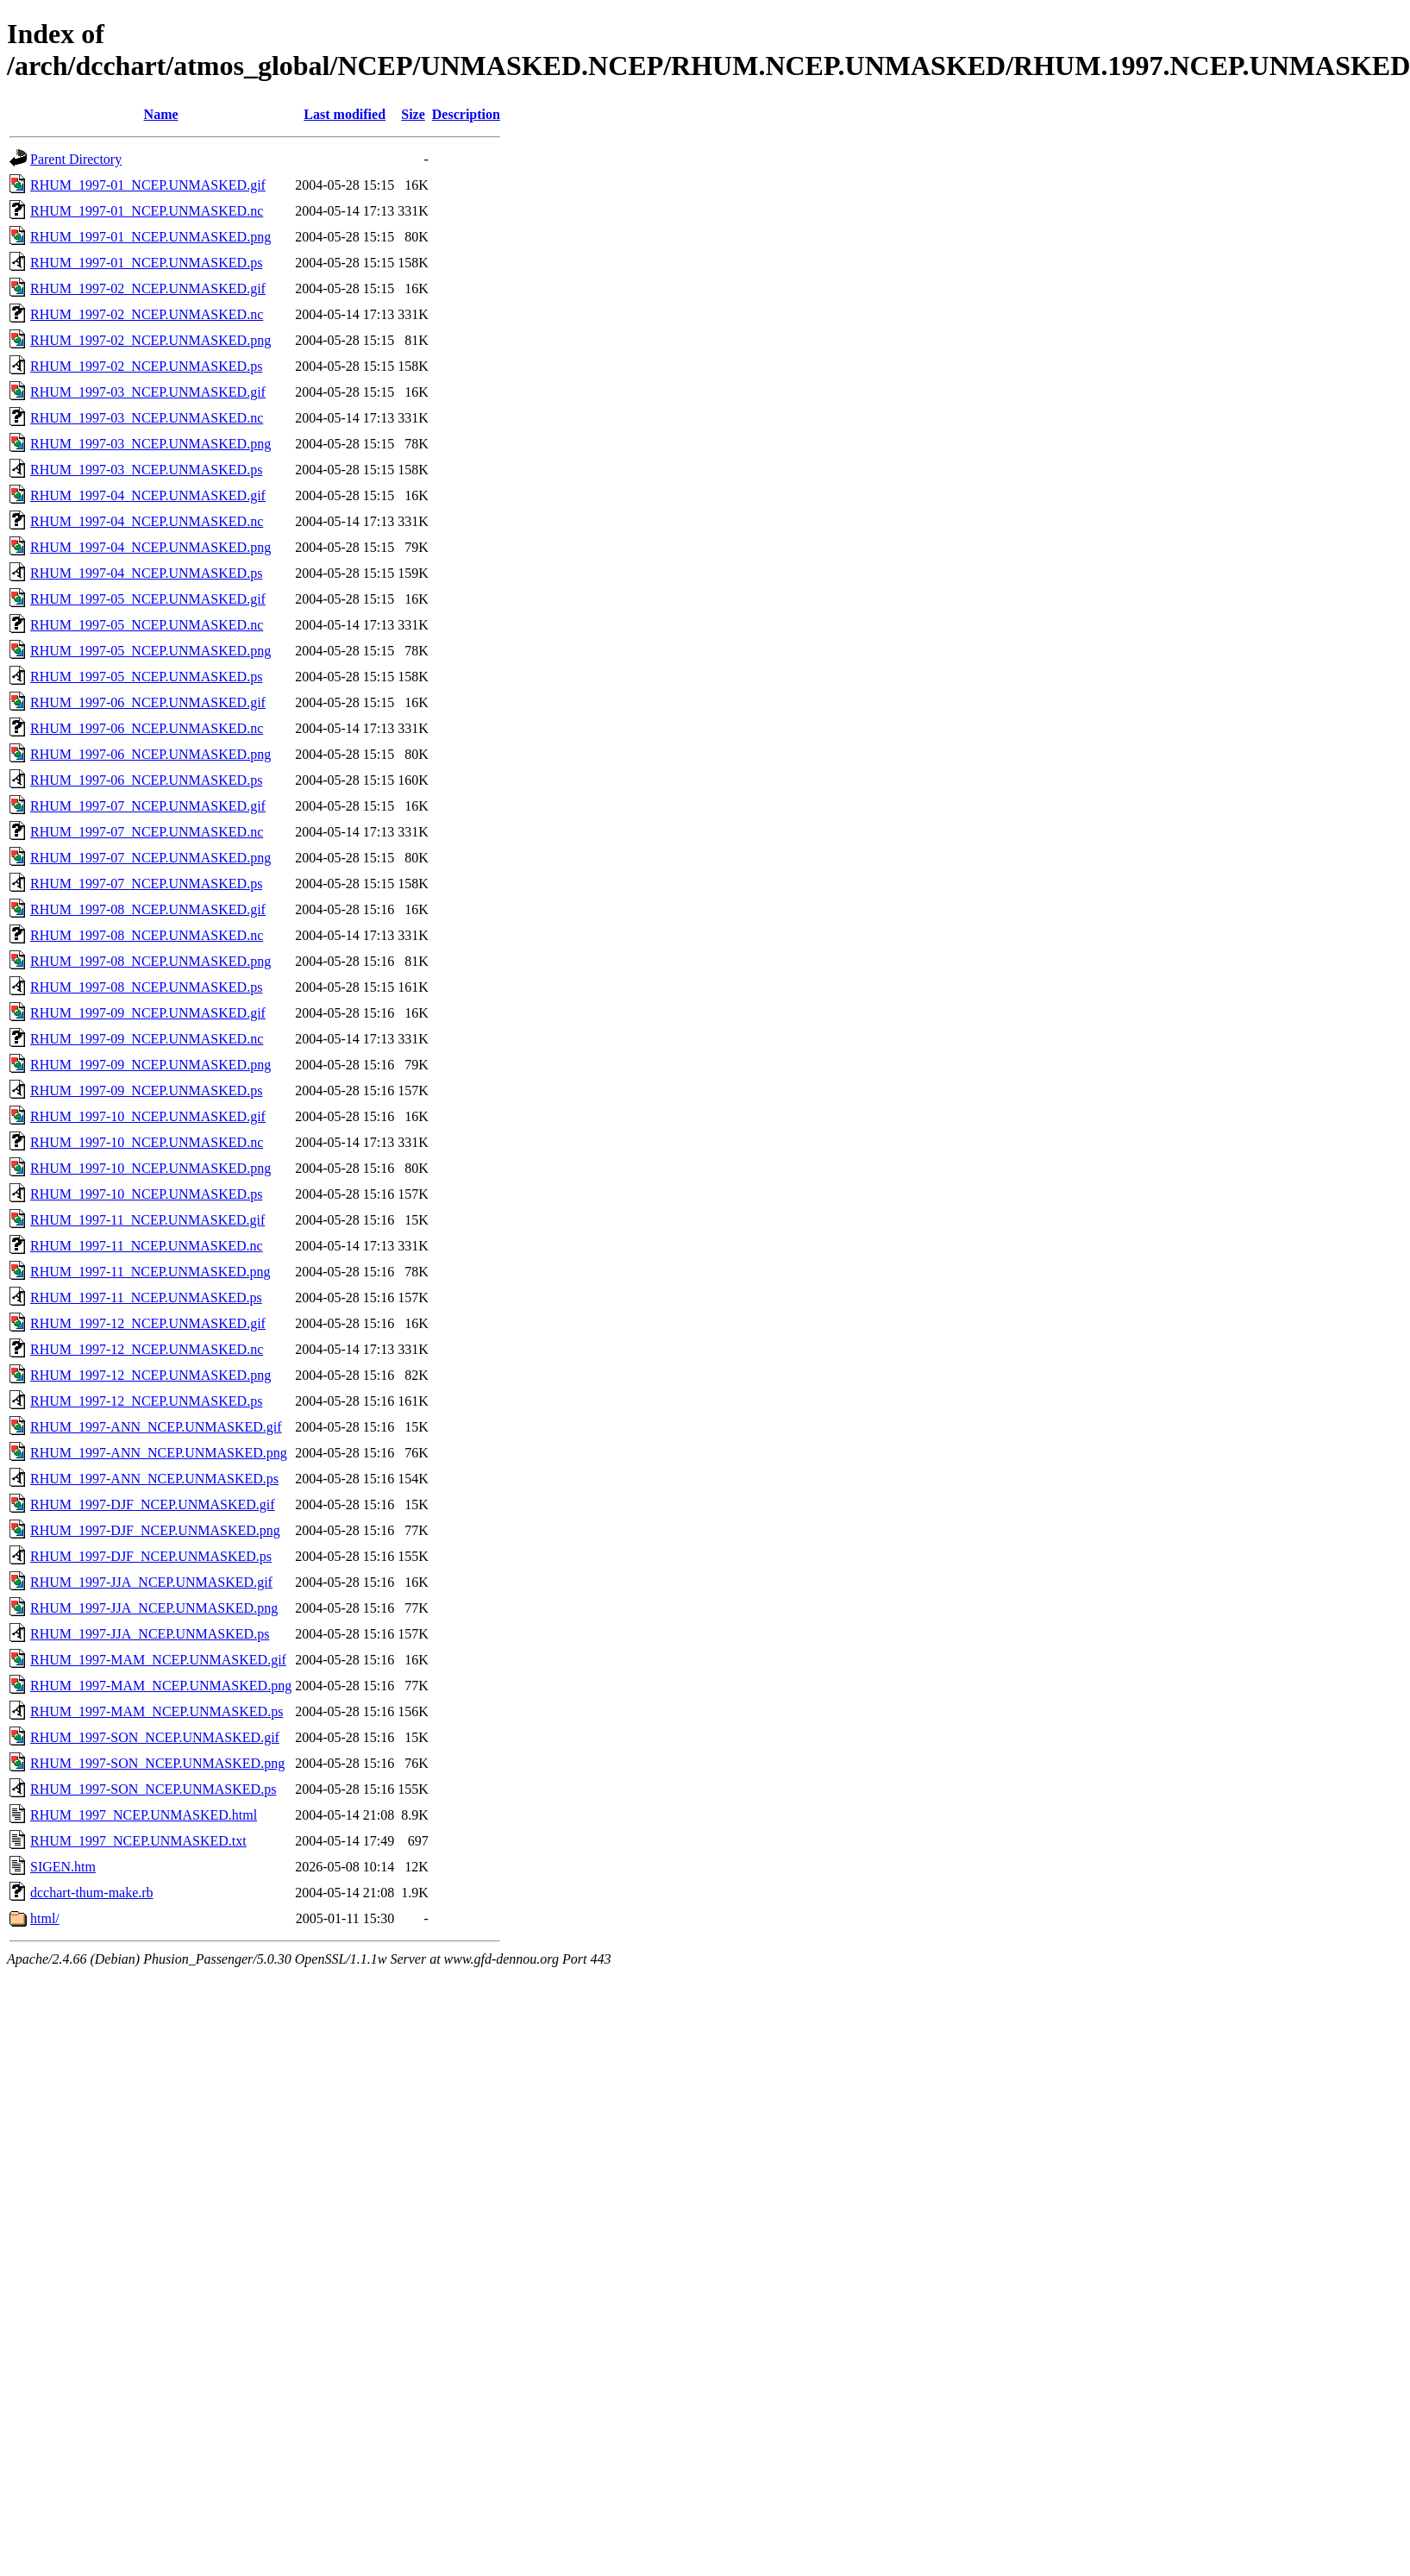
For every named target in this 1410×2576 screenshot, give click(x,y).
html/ (45, 1918)
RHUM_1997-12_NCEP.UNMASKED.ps (146, 1401)
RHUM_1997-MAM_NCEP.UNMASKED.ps (156, 1711)
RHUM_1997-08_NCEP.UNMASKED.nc (146, 935)
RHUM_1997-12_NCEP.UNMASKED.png (150, 1375)
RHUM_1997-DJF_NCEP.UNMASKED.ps (151, 1556)
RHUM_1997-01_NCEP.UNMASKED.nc (146, 211)
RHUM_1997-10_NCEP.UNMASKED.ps (146, 1194)
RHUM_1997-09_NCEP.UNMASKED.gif (148, 1013)
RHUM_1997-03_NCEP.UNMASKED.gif (148, 392)
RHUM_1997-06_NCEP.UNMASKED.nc (146, 728)
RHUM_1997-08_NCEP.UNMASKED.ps (146, 987)
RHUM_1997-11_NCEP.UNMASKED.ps (146, 1297)
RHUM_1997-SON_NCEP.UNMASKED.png (157, 1763)
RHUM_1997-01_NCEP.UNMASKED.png (150, 236)
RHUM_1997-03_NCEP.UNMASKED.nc (146, 418)
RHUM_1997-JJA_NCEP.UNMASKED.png (154, 1608)
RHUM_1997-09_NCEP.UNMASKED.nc (146, 1038)
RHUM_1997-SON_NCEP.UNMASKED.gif (154, 1737)
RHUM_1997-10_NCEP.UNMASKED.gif (148, 1116)
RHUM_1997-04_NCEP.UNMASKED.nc (146, 521)
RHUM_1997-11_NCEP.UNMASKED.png (150, 1271)
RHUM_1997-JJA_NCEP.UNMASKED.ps (149, 1633)
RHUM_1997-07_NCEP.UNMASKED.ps (146, 883)
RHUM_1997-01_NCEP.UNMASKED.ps (146, 262)
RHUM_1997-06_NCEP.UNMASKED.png (150, 754)
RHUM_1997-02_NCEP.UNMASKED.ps (146, 366)
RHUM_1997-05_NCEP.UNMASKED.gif (148, 599)
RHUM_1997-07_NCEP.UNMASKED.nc (146, 831)
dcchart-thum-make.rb (92, 1892)
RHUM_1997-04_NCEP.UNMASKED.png (150, 547)
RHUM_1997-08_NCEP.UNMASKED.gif (148, 909)
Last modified (344, 114)
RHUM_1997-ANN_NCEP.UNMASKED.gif (156, 1427)
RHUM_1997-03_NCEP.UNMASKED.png (150, 443)
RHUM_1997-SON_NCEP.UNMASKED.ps (153, 1789)
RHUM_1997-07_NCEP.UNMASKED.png (150, 857)
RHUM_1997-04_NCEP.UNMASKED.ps (146, 573)
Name (161, 114)
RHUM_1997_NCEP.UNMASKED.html (143, 1815)
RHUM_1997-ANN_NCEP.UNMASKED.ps (154, 1478)
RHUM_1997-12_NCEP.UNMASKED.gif (148, 1323)
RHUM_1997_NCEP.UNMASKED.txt (138, 1840)
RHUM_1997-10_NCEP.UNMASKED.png (150, 1168)
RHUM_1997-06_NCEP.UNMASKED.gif (148, 702)
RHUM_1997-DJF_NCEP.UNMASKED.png (155, 1530)
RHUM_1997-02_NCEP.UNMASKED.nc (146, 314)
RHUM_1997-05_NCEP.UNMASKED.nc (146, 624)
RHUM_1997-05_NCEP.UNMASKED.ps (146, 676)
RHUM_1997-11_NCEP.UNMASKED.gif (147, 1220)
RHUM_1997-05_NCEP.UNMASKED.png (150, 650)
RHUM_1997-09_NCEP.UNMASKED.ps (146, 1090)
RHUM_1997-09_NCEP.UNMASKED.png (150, 1064)
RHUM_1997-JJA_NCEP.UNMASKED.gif (151, 1582)
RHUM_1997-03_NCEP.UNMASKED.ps (146, 469)
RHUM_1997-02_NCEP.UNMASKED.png (150, 340)
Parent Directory (76, 159)
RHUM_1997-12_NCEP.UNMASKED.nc (146, 1349)
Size (413, 114)
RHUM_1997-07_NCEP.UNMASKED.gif (148, 806)
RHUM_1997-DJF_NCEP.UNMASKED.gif (152, 1504)
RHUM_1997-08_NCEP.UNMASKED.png (150, 961)
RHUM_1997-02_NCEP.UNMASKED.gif (148, 288)
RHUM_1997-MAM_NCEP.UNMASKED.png (160, 1685)
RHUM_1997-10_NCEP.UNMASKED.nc (146, 1142)
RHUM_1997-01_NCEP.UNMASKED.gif (148, 185)
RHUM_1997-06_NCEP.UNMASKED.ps (146, 780)
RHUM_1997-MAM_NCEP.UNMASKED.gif (158, 1659)
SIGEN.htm (63, 1866)
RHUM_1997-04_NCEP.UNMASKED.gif (148, 495)
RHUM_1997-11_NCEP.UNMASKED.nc (146, 1245)
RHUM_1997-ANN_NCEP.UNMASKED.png (158, 1452)
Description (466, 114)
